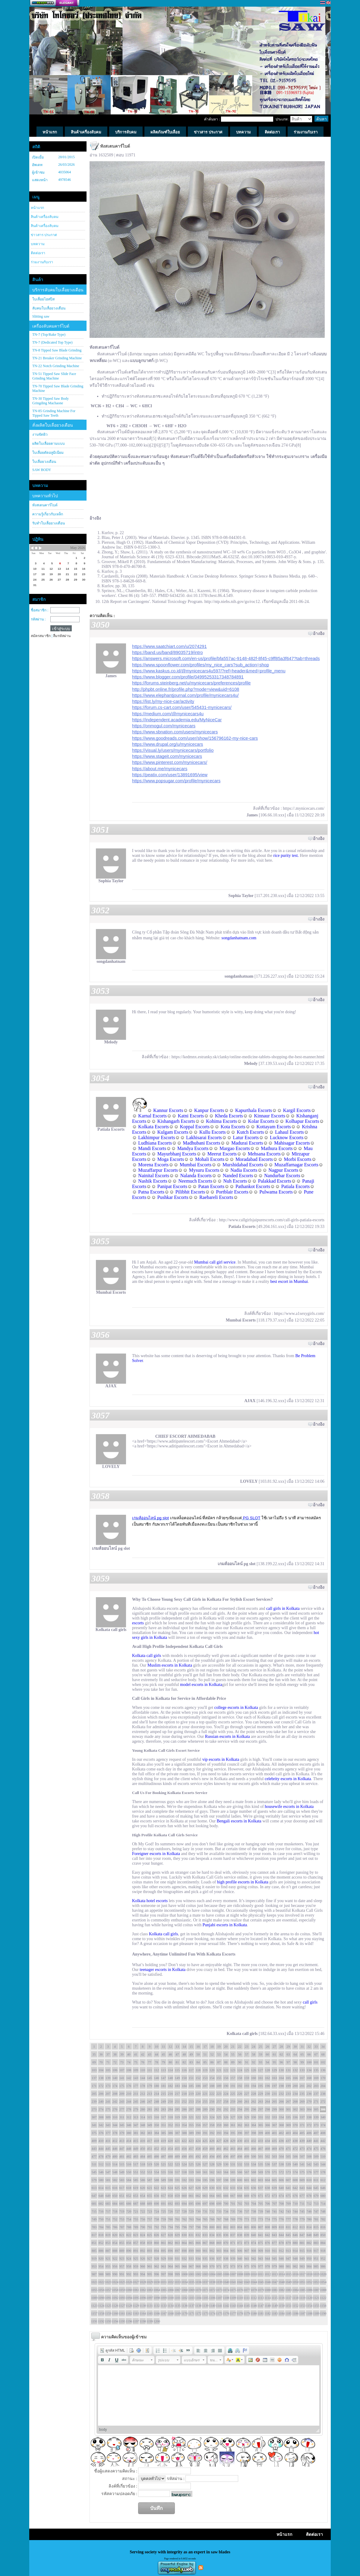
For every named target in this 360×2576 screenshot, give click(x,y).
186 (198, 2085)
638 (267, 2188)
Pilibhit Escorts (190, 1191)
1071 (205, 2290)
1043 (247, 2282)
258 (226, 2101)
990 (115, 2274)
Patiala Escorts (295, 1186)
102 (323, 2062)
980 (281, 2266)
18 (212, 2046)
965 (177, 2266)
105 (108, 2070)
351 (163, 2125)
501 (260, 2156)
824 (142, 2235)
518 (142, 2164)
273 (94, 2109)
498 (239, 2156)
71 (108, 2062)
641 (288, 2188)
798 (198, 2227)
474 (309, 2148)
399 (260, 2133)
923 (122, 2258)
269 (302, 2101)
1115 (274, 2297)
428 (226, 2140)
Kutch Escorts (250, 1132)
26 (267, 2046)
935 (205, 2258)
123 (232, 2070)
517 (135, 2164)
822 (128, 2235)
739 (260, 2211)
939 (232, 2258)
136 (323, 2070)
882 (309, 2242)
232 (281, 2093)
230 (267, 2093)
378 (115, 2133)
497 (232, 2156)
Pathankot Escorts (252, 1186)
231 (274, 2093)
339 (316, 2117)
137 (94, 2078)
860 (156, 2242)
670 (253, 2195)
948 (295, 2258)
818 (101, 2235)
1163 (136, 2313)
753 (122, 2219)
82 (184, 2062)
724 (156, 2211)
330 (253, 2117)
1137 (191, 2305)
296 (253, 2109)
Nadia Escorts (243, 1170)
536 (267, 2164)
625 (177, 2188)
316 (156, 2117)
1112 (254, 2297)
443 (94, 2148)
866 (198, 2242)
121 (219, 2070)
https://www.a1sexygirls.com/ (299, 1313)
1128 (129, 2305)
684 (115, 2203)
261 (246, 2101)
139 (108, 2078)
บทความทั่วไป (45, 496)
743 (288, 2211)
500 (253, 2156)
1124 (101, 2305)
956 (115, 2266)
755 (135, 2219)
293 (232, 2109)
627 (191, 2188)
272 (323, 2101)
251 (177, 2101)
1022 (101, 2282)
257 (219, 2101)
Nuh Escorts (235, 1181)
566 (239, 2172)
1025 (122, 2282)
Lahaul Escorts (289, 1132)
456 (184, 2148)
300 (281, 2109)
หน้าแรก (37, 208)
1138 (198, 2305)
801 (219, 2227)
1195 (122, 2321)
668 (239, 2195)
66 (309, 2054)
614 (101, 2188)
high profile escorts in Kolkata (242, 1882)
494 (212, 2156)
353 (177, 2125)
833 (205, 2235)
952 (323, 2258)
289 (205, 2109)
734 (226, 2211)
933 (191, 2258)
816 (323, 2227)
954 (101, 2266)
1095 (136, 2297)
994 (142, 2274)
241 (108, 2101)
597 (219, 2180)
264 (267, 2101)
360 (226, 2125)
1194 (115, 2321)
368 (281, 2125)
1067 (177, 2290)
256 (212, 2101)
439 (302, 2140)
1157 (94, 2313)
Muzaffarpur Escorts (158, 1170)
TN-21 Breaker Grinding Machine (57, 358)
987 (94, 2274)
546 (101, 2172)
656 (156, 2195)
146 (156, 2078)
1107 (219, 2297)
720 (128, 2211)
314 (142, 2117)
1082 (281, 2290)
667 (232, 2195)
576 (309, 2172)
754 (128, 2219)
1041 (233, 2282)
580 (101, 2180)
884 (323, 2242)
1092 (115, 2297)
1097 (150, 2297)
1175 (219, 2313)
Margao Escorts (234, 1148)
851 (94, 2242)
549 (122, 2172)
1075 (233, 2290)
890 (128, 2250)
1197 (136, 2321)
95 (274, 2062)
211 (135, 2093)
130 (281, 2070)
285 (177, 2109)
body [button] (103, 2429)
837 (232, 2235)
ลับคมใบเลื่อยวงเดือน (48, 308)
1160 (115, 2313)
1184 (281, 2313)
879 (288, 2242)
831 (191, 2235)
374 (323, 2125)
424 (198, 2140)
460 (212, 2148)
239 (94, 2101)
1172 (198, 2313)
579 (94, 2180)
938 (226, 2258)
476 (323, 2148)
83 (191, 2062)
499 (246, 2156)
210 (128, 2093)
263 (260, 2101)
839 (246, 2235)
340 (323, 2117)
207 (108, 2093)
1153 (302, 2305)
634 (239, 2188)
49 (191, 2054)
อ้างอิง (318, 633)
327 (232, 2117)
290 (212, 2109)
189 (219, 2085)
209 (122, 2093)
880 (295, 2242)
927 (149, 2258)
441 (316, 2140)
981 (288, 2266)
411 (108, 2140)
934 (198, 2258)
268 (295, 2101)
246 (142, 2101)
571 (274, 2172)
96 (281, 2062)
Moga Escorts (170, 1159)
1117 (288, 2297)
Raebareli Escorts (216, 1197)
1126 (115, 2305)
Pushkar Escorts (172, 1197)
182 (170, 2085)
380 (128, 2133)
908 (253, 2250)
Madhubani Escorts (201, 1142)
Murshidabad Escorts (243, 1164)
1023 (108, 2282)
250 (170, 2101)
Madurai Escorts (247, 1142)
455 (177, 2148)
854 (115, 2242)
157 (232, 2078)
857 (135, 2242)
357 (205, 2125)
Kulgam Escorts (172, 1132)
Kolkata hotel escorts (150, 1900)
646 (323, 2188)
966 (184, 2266)
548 (115, 2172)
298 (267, 2109)
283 (163, 2109)
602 (253, 2180)
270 (309, 2101)
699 (219, 2203)
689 (149, 2203)
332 (267, 2117)
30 (295, 2046)
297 (260, 2109)
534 (253, 2164)
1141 (219, 2305)
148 (170, 2078)
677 (302, 2195)
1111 (247, 2297)
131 (288, 2070)
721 (135, 2211)
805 (246, 2227)
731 (205, 2211)
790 (142, 2227)
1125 (108, 2305)
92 (253, 2062)
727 (177, 2211)
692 (170, 2203)
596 (212, 2180)
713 (316, 2203)
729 (191, 2211)
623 (163, 2188)
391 (205, 2133)
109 (135, 2070)
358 (212, 2125)
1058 (115, 2290)
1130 (143, 2305)
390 (198, 2133)
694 (184, 2203)
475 (316, 2148)
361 (232, 2125)
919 (94, 2258)
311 (121, 2117)
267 (288, 2101)
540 (295, 2164)
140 (115, 2078)
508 (309, 2156)
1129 (136, 2305)
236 (309, 2093)
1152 (295, 2305)
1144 (240, 2305)
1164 (143, 2313)
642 (295, 2188)
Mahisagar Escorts (292, 1142)
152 (198, 2078)
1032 (170, 2282)
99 (302, 2062)
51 (205, 2054)
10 (156, 2046)
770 (239, 2219)
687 (135, 2203)
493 (205, 2156)
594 (198, 2180)
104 (101, 2070)
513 (108, 2164)
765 (205, 2219)
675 (288, 2195)
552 (142, 2172)
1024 (115, 2282)
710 (295, 2203)
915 (302, 2250)
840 (253, 2235)
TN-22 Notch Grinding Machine (55, 366)
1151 (288, 2305)
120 (212, 2070)
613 (94, 2188)
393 (219, 2133)
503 (274, 2156)
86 (212, 2062)
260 (239, 2101)
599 (232, 2180)
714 (323, 2203)
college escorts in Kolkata (236, 1707)
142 (128, 2078)
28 (281, 2046)
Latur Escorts (246, 1137)
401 (274, 2133)
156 (226, 2078)
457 (191, 2148)
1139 (205, 2305)
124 (239, 2070)
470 (281, 2148)
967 (191, 2266)
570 (267, 2172)
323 (205, 2117)
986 (323, 2266)
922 (115, 2258)
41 (135, 2054)
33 (316, 2046)
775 (274, 2219)
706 (267, 2203)
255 (205, 2101)
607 (288, 2180)
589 (163, 2180)
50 (198, 2054)
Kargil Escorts (297, 1110)
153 (205, 2078)
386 (170, 2133)
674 (281, 2195)
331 (260, 2117)
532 (239, 2164)
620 (142, 2188)
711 (302, 2203)
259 (232, 2101)
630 (212, 2188)
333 (274, 2117)
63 (288, 2054)
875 (260, 2242)
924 (128, 2258)
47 (177, 2054)
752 (115, 2219)
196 (267, 2085)
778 (295, 2219)
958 (128, 2266)
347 (135, 2125)
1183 (274, 2313)
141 (122, 2078)
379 (122, 2133)
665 (219, 2195)
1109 (233, 2297)
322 (198, 2117)
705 (260, 2203)
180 (156, 2085)
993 (135, 2274)
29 (288, 2046)
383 (149, 2133)
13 (177, 2046)
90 (240, 2062)
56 (240, 2054)
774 (267, 2219)
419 (163, 2140)
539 (288, 2164)
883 (316, 2242)
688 (142, 2203)
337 (302, 2117)
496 (226, 2156)
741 (274, 2211)
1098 (156, 2297)
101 (316, 2062)
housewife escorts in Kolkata (289, 1806)
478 (101, 2156)
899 (191, 2250)
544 (323, 2164)
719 (122, 2211)
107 (122, 2070)
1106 (212, 2297)
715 (94, 2211)
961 (149, 2266)
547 (108, 2172)
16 (198, 2046)
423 (191, 2140)
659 (177, 2195)
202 (309, 2085)
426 (212, 2140)
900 (198, 2250)
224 (226, 2093)
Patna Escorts (151, 1191)
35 (94, 2054)
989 (108, 2274)
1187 (302, 2313)
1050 (295, 2282)
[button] (112, 2350)
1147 (260, 2305)
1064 (156, 2290)
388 (184, 2133)
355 (191, 2125)
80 (170, 2062)
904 (226, 2250)
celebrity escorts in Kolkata (288, 1779)
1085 (302, 2290)
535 (260, 2164)
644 (309, 2188)
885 (94, 2250)
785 (108, 2227)
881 (302, 2242)
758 (156, 2219)
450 (142, 2148)
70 (101, 2062)
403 (288, 2133)
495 (219, 2156)
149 (177, 2078)
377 (108, 2133)
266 (281, 2101)
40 (129, 2054)
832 (198, 2235)
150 (184, 2078)
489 (177, 2156)
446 (115, 2148)
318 (170, 2117)
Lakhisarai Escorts (204, 1137)
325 (219, 2117)
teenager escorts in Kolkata (162, 1969)
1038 (212, 2282)
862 (170, 2242)
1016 (295, 2274)
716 (101, 2211)
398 (253, 2133)
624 (170, 2188)
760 (170, 2219)
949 (302, 2258)
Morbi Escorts (297, 1159)
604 (267, 2180)
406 (309, 2133)
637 (260, 2188)
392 (212, 2133)
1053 (316, 2282)
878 (281, 2242)
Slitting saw (40, 316)
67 (316, 2054)
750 (101, 2219)
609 (302, 2180)
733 (219, 2211)
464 (239, 2148)
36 (101, 2054)
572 (281, 2172)
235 (302, 2093)
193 (246, 2085)
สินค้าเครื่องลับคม (44, 217)
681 (94, 2203)
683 (108, 2203)
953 (94, 2266)
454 (170, 2148)
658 (170, 2195)
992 (128, 2274)
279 (135, 2109)
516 (128, 2164)
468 (267, 2148)
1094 (129, 2297)
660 (184, 2195)
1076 (240, 2290)
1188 (309, 2313)
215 (163, 2093)
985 (316, 2266)
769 (232, 2219)
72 (115, 2062)
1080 (267, 2290)
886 (101, 2250)
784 (101, 2227)
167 (302, 2078)
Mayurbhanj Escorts (176, 1153)
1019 (316, 2274)
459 (205, 2148)
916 (309, 2250)
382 (142, 2133)
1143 (233, 2305)
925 (135, 2258)
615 (108, 2188)
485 (149, 2156)
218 (184, 2093)
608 (295, 2180)
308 (101, 2117)
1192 (101, 2321)
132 (295, 2070)
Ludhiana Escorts (155, 1142)
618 (128, 2188)
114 (170, 2070)
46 (170, 2054)
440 (309, 2140)
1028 (143, 2282)
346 (128, 2125)
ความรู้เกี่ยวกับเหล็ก (47, 514)
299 (274, 2109)
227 (246, 2093)
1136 (184, 2305)
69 (94, 2062)
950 (309, 2258)
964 (170, 2266)
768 (226, 2219)
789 (135, 2227)
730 (198, 2211)
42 (142, 2054)
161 (260, 2078)
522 (170, 2164)
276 (115, 2109)
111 (149, 2070)
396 (239, 2133)
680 (323, 2195)
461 (219, 2148)
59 (260, 2054)
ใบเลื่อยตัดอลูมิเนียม (48, 452)
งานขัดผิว (40, 434)
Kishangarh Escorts (176, 1121)
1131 (150, 2305)
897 (177, 2250)
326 (226, 2117)
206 (101, 2093)
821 (122, 2235)
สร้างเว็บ (54, 3)
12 (170, 2046)
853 (108, 2242)
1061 (136, 2290)
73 (122, 2062)
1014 (281, 2274)
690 (156, 2203)
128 (267, 2070)
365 (260, 2125)
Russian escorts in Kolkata (227, 1736)
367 (274, 2125)
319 (177, 2117)
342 (101, 2125)
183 (177, 2085)
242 (115, 2101)
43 (149, 2054)
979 (274, 2266)
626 (184, 2188)
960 (142, 2266)
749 (94, 2219)
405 (302, 2133)
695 (191, 2203)
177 (135, 2085)
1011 (260, 2274)
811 (288, 2227)
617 (122, 2188)
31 (302, 2046)
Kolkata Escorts (153, 1126)
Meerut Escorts (222, 1153)
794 (170, 2227)
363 (246, 2125)
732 (212, 2211)
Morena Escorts (153, 1164)
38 (115, 2054)
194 (253, 2085)
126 (253, 2070)
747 (316, 2211)
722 (142, 2211)
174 (115, 2085)
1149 (274, 2305)
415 (135, 2140)
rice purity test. (285, 855)
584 (128, 2180)
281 (149, 2109)
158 (239, 2078)
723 (149, 2211)
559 (191, 2172)
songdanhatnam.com (239, 938)
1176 (226, 2313)
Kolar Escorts (261, 1121)
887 (108, 2250)
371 (302, 2125)
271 (316, 2101)
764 (198, 2219)
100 (309, 2062)
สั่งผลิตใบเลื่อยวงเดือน (52, 425)
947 (288, 2258)
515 (122, 2164)
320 (184, 2117)
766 (212, 2219)
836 (226, 2235)
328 (239, 2117)
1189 (316, 2313)
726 (170, 2211)
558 (184, 2172)
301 (288, 2109)
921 (108, 2258)
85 (205, 2062)
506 (295, 2156)
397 (246, 2133)
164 (281, 2078)
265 (274, 2101)
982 (295, 2266)
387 (177, 2133)
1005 (219, 2274)
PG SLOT (251, 1518)
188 (212, 2085)
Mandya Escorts (193, 1148)
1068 (184, 2290)
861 (163, 2242)
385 (163, 2133)
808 (267, 2227)
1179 (247, 2313)
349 (149, 2125)
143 (135, 2078)
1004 (212, 2274)
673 (274, 2195)
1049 (288, 2282)
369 (288, 2125)
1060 (129, 2290)
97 (288, 2062)
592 (184, 2180)
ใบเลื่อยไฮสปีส (43, 299)
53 (219, 2054)
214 (156, 2093)
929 (163, 2258)
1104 (198, 2297)
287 (191, 2109)
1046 (267, 2282)
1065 (163, 2290)
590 (170, 2180)
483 (135, 2156)
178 (142, 2085)
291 (219, 2109)
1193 (108, 2321)
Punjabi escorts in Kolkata (225, 1925)
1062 (143, 2290)
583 (122, 2180)
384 (156, 2133)
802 (226, 2227)
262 (253, 2101)
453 (163, 2148)
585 (135, 2180)
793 (163, 2227)
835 (219, 2235)
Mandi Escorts (152, 1148)
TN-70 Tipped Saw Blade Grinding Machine (57, 388)
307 (94, 2117)
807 (260, 2227)
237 (316, 2093)
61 (274, 2054)
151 (191, 2078)
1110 (240, 2297)
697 (205, 2203)
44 (156, 2054)
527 (205, 2164)
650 (115, 2195)
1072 (212, 2290)
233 (288, 2093)
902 (212, 2250)
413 (122, 2140)
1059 (122, 2290)
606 (281, 2180)
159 (246, 2078)
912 (281, 2250)
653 (135, 2195)
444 (101, 2148)
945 (274, 2258)
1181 (260, 2313)
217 (177, 2093)
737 (246, 2211)
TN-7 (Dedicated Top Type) (52, 342)
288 (198, 2109)
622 (156, 2188)
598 (226, 2180)
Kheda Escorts (229, 1115)
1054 (323, 2282)
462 (226, 2148)
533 (246, 2164)
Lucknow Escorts (287, 1137)
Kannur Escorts (168, 1110)
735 (232, 2211)
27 (274, 2046)
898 (184, 2250)
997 (163, 2274)
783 (94, 2227)
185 (191, 2085)
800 (212, 2227)
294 (239, 2109)
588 (156, 2180)
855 (122, 2242)
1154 (309, 2305)
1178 (240, 2313)
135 (316, 2070)
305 (316, 2109)
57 (246, 2054)
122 (226, 2070)
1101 (177, 2297)
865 (191, 2242)
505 (288, 2156)
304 (309, 2109)
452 (156, 2148)
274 (101, 2109)
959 (135, 2266)
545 (94, 2172)
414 (128, 2140)
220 (198, 2093)
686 (128, 2203)
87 (219, 2062)
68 (323, 2054)
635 (246, 2188)
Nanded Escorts (238, 1175)
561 (205, 2172)
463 (232, 2148)
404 (295, 2133)
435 (274, 2140)
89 (233, 2062)
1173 (205, 2313)
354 (184, 2125)
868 (212, 2242)
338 (309, 2117)
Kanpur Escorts (209, 1110)
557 (177, 2172)
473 (302, 2148)
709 (288, 2203)
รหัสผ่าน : (38, 619)
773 (260, 2219)
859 (149, 2242)
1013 (274, 2274)
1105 (205, 2297)
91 (246, 2062)
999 (177, 2274)
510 (323, 2156)
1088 (323, 2290)
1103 (191, 2297)
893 (149, 2250)
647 (94, 2195)
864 (184, 2242)
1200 (156, 2321)
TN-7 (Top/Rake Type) (48, 334)
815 (316, 2227)
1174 (212, 2313)
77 (149, 2062)
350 (156, 2125)
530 (226, 2164)
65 (302, 2054)
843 (274, 2235)
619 (135, 2188)
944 (267, 2258)
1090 (101, 2297)
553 (149, 2172)
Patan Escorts (211, 1186)
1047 (274, 2282)
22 (240, 2046)
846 (295, 2235)
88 (226, 2062)
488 (170, 2156)
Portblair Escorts (232, 1191)
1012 (267, 2274)
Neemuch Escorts (195, 1181)
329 (246, 2117)
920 (101, 2258)
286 (184, 2109)
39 (122, 2054)
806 (253, 2227)
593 (191, 2180)
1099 (163, 2297)
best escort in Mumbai (289, 1281)
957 (122, 2266)
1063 (150, 2290)
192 (239, 2085)
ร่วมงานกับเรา (42, 262)
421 (177, 2140)
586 (142, 2180)
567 (246, 2172)
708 (281, 2203)
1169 (177, 2313)
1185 (288, 2313)
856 (128, 2242)
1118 (295, 2297)
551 (135, 2172)
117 (191, 2070)
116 (184, 2070)
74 (129, 2062)
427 (219, 2140)
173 (108, 2085)
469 (274, 2148)
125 (246, 2070)
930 (170, 2258)
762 (184, 2219)
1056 (101, 2290)
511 (94, 2164)
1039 (219, 2282)
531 (232, 2164)
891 (135, 2250)
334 (281, 2117)
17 (205, 2046)
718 (115, 2211)
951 (316, 2258)
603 (260, 2180)
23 (246, 2046)
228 (253, 2093)
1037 (205, 2282)
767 (219, 2219)
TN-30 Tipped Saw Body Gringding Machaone (50, 400)
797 (191, 2227)
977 (260, 2266)
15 (191, 2046)
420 (170, 2140)
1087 (316, 2290)
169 (316, 2078)
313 (135, 2117)
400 (267, 2133)
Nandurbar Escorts (282, 1175)
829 (177, 2235)
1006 (226, 2274)
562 (212, 2172)
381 (135, 2133)
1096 (143, 2297)
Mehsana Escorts (264, 1153)
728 (184, 2211)
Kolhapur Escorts (302, 1121)
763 (191, 2219)
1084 (295, 2290)
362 (239, 2125)
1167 (163, 2313)
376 (101, 2133)
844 (281, 2235)
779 (302, 2219)
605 (274, 2180)
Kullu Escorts (212, 1132)
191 (232, 2085)
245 (135, 2101)
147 (163, 2078)
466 (253, 2148)
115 (177, 2070)
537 (274, 2164)
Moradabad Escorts (254, 1159)
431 (246, 2140)
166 (295, 2078)
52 (212, 2054)
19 (219, 2046)
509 (316, 2156)
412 (115, 2140)
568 (253, 2172)
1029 (150, 2282)
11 (163, 2046)
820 (115, 2235)
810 (281, 2227)
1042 (240, 2282)
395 (232, 2133)
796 (184, 2227)
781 (316, 2219)
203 (316, 2085)
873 (246, 2242)
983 (302, 2266)
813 (302, 2227)
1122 (323, 2297)
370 (295, 2125)
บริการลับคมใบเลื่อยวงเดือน (58, 290)
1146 (254, 2305)
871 (232, 2242)
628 (198, 2188)
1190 (323, 2313)
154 (212, 2078)
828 (170, 2235)
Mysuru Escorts (204, 1170)
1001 (191, 2274)
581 (108, 2180)
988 (101, 2274)
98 (295, 2062)
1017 (302, 2274)
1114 (267, 2297)
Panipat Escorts (172, 1186)
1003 (205, 2274)
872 (239, 2242)
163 (274, 2078)
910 (267, 2250)
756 (142, 2219)
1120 (309, 2297)
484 (142, 2156)
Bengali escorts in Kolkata (239, 1821)
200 (295, 2085)
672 (267, 2195)
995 (149, 2274)
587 (149, 2180)
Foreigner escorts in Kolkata (156, 1853)
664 (212, 2195)
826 (156, 2235)
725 (163, 2211)
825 (149, 2235)
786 (115, 2227)
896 (170, 2250)
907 (246, 2250)
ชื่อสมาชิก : (39, 610)
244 (128, 2101)
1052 (309, 2282)
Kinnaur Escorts (270, 1115)
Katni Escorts (191, 1115)
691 (163, 2203)
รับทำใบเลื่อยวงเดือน (48, 523)
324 (212, 2117)
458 (198, 2148)
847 (302, 2235)
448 (128, 2148)
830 (184, 2235)
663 (205, 2195)
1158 (101, 2313)
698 (212, 2203)
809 (274, 2227)
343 (108, 2125)
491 (191, 2156)
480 (115, 2156)
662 (198, 2195)
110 (142, 2070)
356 (198, 2125)
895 (163, 2250)
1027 (136, 2282)
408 (323, 2133)
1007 (233, 2274)
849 (316, 2235)
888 (115, 2250)
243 (122, 2101)
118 (198, 2070)
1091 (108, 2297)
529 (219, 2164)
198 (281, 2085)
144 (142, 2078)
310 (115, 2117)
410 (101, 2140)
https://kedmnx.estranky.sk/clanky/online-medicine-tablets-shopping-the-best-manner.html (248, 1057)
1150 (281, 2305)
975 (246, 2266)
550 (128, 2172)
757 (149, 2219)
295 (246, 2109)
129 (274, 2070)
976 (253, 2266)
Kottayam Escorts (274, 1126)
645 (316, 2188)
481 (122, 2156)
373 (316, 2125)
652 (128, 2195)
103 (94, 2070)
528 (212, 2164)
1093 (122, 2297)
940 (239, 2258)
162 (267, 2078)
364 (253, 2125)
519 (149, 2164)
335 (288, 2117)
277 (122, 2109)
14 (184, 2046)
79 (163, 2062)
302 (295, 2109)
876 (267, 2242)
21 (233, 2046)
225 (232, 2093)
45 (163, 2054)
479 (108, 2156)
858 (142, 2242)
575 (302, 2172)
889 (122, 2250)
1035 (191, 2282)
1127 (122, 2305)
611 (316, 2180)
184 (184, 2085)
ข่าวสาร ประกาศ (44, 235)
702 (239, 2203)
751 (108, 2219)
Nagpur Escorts (283, 1170)
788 (128, 2227)
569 (260, 2172)
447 (122, 2148)
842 (267, 2235)
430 (239, 2140)
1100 (170, 2297)
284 (170, 2109)
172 (101, 2085)
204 (323, 2085)
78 (156, 2062)
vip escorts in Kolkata (220, 1759)
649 (108, 2195)
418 (156, 2140)
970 (212, 2266)
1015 (288, 2274)
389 (191, 2133)
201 (302, 2085)
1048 (281, 2282)
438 (295, 2140)
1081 (274, 2290)
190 (226, 2085)
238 (323, 2093)
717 (108, 2211)
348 (142, 2125)
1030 (156, 2282)
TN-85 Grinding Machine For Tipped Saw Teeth (53, 413)
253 (191, 2101)
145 (149, 2078)
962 (156, 2266)
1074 (226, 2290)
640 (281, 2188)
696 (198, 2203)
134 (309, 2070)
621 (149, 2188)
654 (142, 2195)
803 (232, 2227)
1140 (212, 2305)
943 (260, 2258)
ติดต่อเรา (38, 253)
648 (101, 2195)
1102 (184, 2297)
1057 (108, 2290)
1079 (260, 2290)
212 (142, 2093)
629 (205, 2188)
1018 (309, 2274)
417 (149, 2140)
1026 (129, 2282)
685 (122, 2203)
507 (302, 2156)
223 (219, 2093)
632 (226, 2188)
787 (122, 2227)
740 (267, 2211)
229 (260, 2093)
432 (253, 2140)
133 (302, 2070)
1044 (254, 2282)
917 (316, 2250)
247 (149, 2101)
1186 (295, 2313)
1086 (309, 2290)
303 (302, 2109)
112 (156, 2070)
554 (156, 2172)
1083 (288, 2290)
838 (239, 2235)
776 (281, 2219)
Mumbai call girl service (214, 1262)
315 (149, 2117)
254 (198, 2101)
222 (212, 2093)
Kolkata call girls (163, 1934)
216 (170, 2093)
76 (142, 2062)
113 (163, 2070)
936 (212, 2258)
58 (253, 2054)
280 (142, 2109)
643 (302, 2188)
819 (108, 2235)
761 (177, 2219)
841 (260, 2235)
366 (267, 2125)
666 (226, 2195)
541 (302, 2164)
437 (288, 2140)
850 (323, 2235)
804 (239, 2227)
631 (219, 2188)
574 (295, 2172)
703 (246, 2203)
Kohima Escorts (221, 1121)
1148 (267, 2305)
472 (295, 2148)
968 (198, 2266)
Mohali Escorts (209, 1159)
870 (226, 2242)
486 (156, 2156)
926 (142, 2258)
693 (177, 2203)
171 (94, 2085)
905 (232, 2250)
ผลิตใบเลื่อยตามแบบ (48, 443)
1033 (177, 2282)
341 (94, 2125)
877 (274, 2242)
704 (253, 2203)
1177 (233, 2313)
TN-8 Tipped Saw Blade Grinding (56, 350)
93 (260, 2062)
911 (274, 2250)
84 (198, 2062)
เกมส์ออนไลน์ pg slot (150, 1518)
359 (219, 2125)
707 (274, 2203)
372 (309, 2125)
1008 (240, 2274)
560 (198, 2172)
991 (122, 2274)
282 (156, 2109)
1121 (316, 2297)
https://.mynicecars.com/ (303, 808)
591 (177, 2180)
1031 (163, 2282)
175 (122, 2085)
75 (135, 2062)
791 (149, 2227)
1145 (247, 2305)
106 (115, 2070)
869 (219, 2242)
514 (115, 2164)
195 (260, 2085)
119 (205, 2070)
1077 (247, 2290)
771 (246, 2219)
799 (205, 2227)
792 (156, 2227)
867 (205, 2242)
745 (302, 2211)
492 (198, 2156)
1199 (150, 2321)
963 (163, 2266)
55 (233, 2054)
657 (163, 2195)
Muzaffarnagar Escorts (296, 1164)
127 (260, 2070)
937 (219, 2258)
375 (94, 2133)
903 (219, 2250)
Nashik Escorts (152, 1181)
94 (267, 2062)
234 (295, 2093)
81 (177, 2062)
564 (226, 2172)
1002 (198, 2274)
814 (309, 2227)
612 (323, 2180)
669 (246, 2195)
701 (232, 2203)
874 (253, 2242)
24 (253, 2046)
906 (239, 2250)
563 (219, 2172)
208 (115, 2093)
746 (309, 2211)
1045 (260, 2282)
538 (281, 2164)
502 (267, 2156)
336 (295, 2117)
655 (149, 2195)
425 (205, 2140)
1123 (94, 2305)
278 (128, 2109)
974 (239, 2266)
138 (101, 2078)
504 (281, 2156)
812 (295, 2227)
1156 (323, 2305)
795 (177, 2227)
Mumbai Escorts (195, 1164)
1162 (129, 2313)
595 (205, 2180)
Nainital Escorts (153, 1175)
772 (253, 2219)
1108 (226, 2297)
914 (295, 2250)
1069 (191, 2290)
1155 (316, 2305)
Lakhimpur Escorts (156, 1137)
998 (170, 2274)
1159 (108, 2313)
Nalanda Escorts (196, 1175)
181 (163, 2085)
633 (232, 2188)
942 (253, 2258)
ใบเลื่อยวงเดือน (44, 462)
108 (128, 2070)
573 (288, 2172)
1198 (143, 2321)
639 (274, 2188)
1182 (267, 2313)
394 (226, 2133)
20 (226, 2046)
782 (323, 2219)
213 (149, 2093)
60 (267, 2054)
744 (295, 2211)
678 (309, 2195)
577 (316, 2172)
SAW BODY (41, 470)
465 (246, 2148)
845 (288, 2235)
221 (205, 2093)
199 (288, 2085)
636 (253, 2188)
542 (309, 2164)
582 (115, 2180)
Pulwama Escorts (276, 1191)
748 (323, 2211)
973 (232, 2266)
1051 (302, 2282)
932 (184, 2258)
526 (198, 2164)
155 (219, 2078)
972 (226, 2266)
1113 (260, 2297)
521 (163, 2164)
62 (281, 2054)
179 (149, 2085)
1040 (226, 2282)
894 (156, 2250)
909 (260, 2250)
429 (232, 2140)
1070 (198, 2290)
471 (288, 2148)
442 (323, 2140)
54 (226, 2054)
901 (205, 2250)
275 (108, 2109)
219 (191, 2093)
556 (170, 2172)
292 (226, 2109)
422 (184, 2140)
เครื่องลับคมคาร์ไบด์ (50, 326)
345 (122, 2125)
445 (108, 2148)
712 (309, 2203)
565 (232, 2172)
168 (309, 2078)
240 (101, 2101)
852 (101, 2242)
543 (316, 2164)
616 (115, 2188)
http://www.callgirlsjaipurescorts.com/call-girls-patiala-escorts (271, 1220)
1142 (226, 2305)
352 (170, 2125)
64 (295, 2054)
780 (309, 2219)
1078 (254, 2290)
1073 (219, 2290)
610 (309, 2180)
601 (246, 2180)
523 (177, 2164)
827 (163, 2235)
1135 (177, 2305)
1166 (156, 2313)
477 (94, 2156)
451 (149, 2148)
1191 (94, 2321)
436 (281, 2140)
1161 (122, 2313)
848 (309, 2235)
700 (226, 2203)
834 (212, 2235)
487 (163, 2156)
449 (135, 2148)
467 (260, 2148)
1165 (150, 2313)
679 (316, 2195)
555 (163, 2172)
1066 (170, 2290)
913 (288, 2250)
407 (316, 2133)
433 (260, 2140)
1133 (163, 2305)
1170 (184, 2313)
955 (108, 2266)
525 (191, 2164)
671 (260, 2195)
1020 (323, 2274)
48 (184, 2054)
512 (101, 2164)
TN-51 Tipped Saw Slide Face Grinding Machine (54, 376)
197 (274, 2085)
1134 (170, 2305)
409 (94, 2140)
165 (288, 2078)
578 (323, 2172)
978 (267, 2266)
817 (94, 2235)
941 (246, 2258)
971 (219, 2266)
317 (163, 2117)
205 (94, 2093)
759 (163, 2219)
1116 (281, 2297)
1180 (254, 2313)
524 (184, 2164)
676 (295, 2195)
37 (108, 2054)
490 (184, 2156)
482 (128, 2156)
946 (281, 2258)
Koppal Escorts (195, 1126)
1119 (302, 2297)
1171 (191, 2313)
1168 (170, 2313)
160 (253, 2078)
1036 (198, 2282)
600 (239, 2180)
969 (205, 2266)
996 (156, 2274)
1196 (129, 2321)
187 (205, 2085)
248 (156, 2101)
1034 (184, 2282)
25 (260, 2046)
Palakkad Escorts (274, 1181)
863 (177, 2242)
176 (128, 2085)
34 (323, 2046)
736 (239, 2211)
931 (177, 2258)
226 (239, 2093)
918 (323, 2250)
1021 (94, 2282)
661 (191, 2195)
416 (142, 2140)
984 (309, 2266)
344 (115, 2125)
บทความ (38, 244)
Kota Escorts (233, 1126)
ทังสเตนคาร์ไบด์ (45, 505)
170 (323, 2078)
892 (142, 2250)
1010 (254, 2274)
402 (281, 2133)
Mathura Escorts (276, 1148)
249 (163, 2101)
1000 (184, 2274)
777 (288, 2219)
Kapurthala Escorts (253, 1110)
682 (101, 2203)
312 (128, 2117)
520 (156, 2164)
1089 (94, 2297)
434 (267, 2140)
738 (253, 2211)
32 (309, 2046)
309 (108, 2117)
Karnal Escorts (152, 1115)
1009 (247, 2274)
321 (191, 2117)
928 (156, 2258)
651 (122, 2195)
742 (281, 2211)
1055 (94, 2290)
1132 (156, 2305)
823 (135, 2235)
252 (184, 2101)
